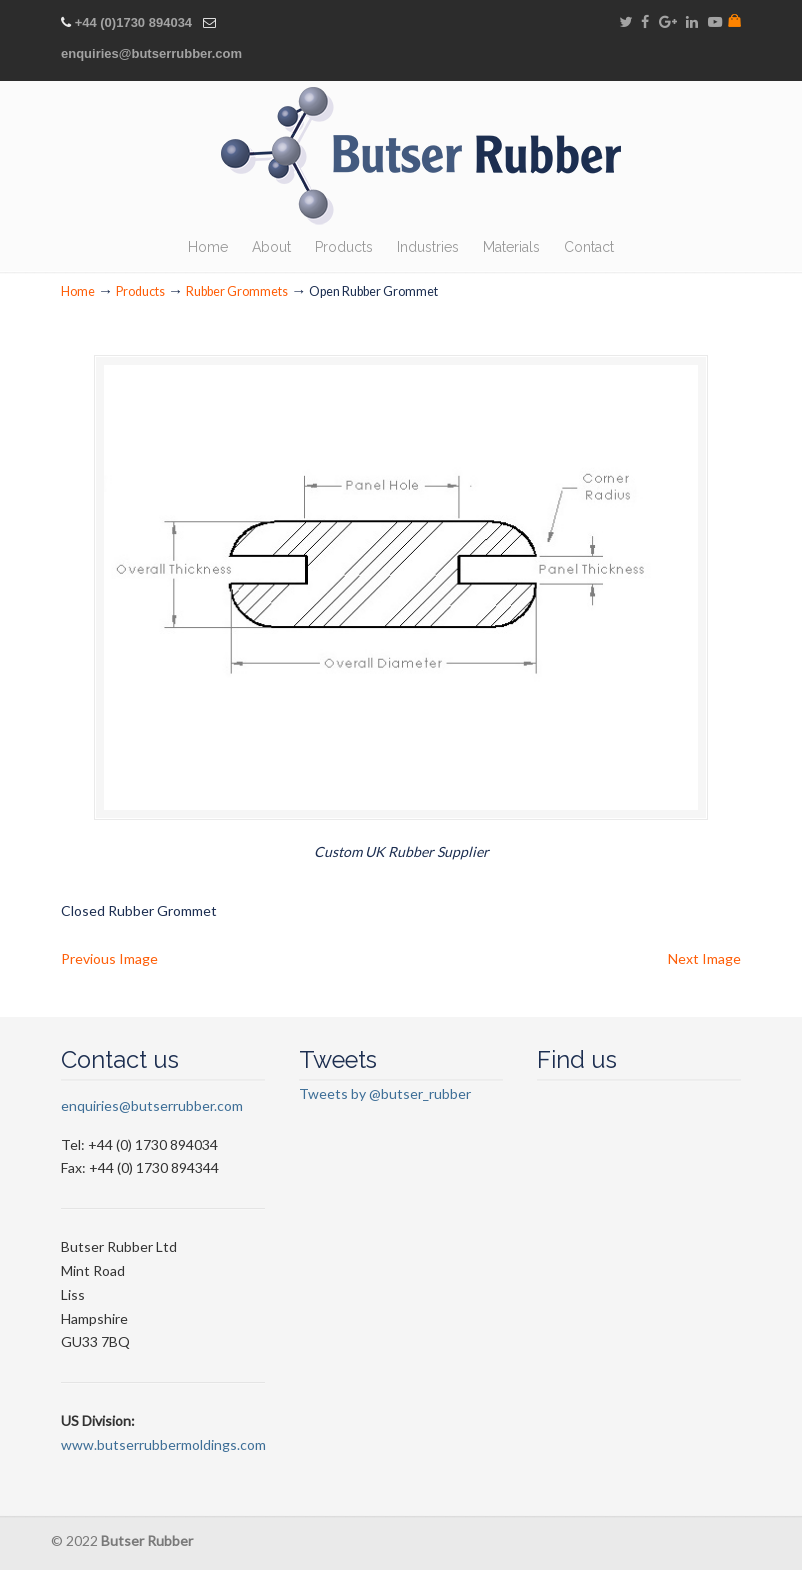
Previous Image (109, 962)
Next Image (704, 962)
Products (140, 291)
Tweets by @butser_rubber (385, 1098)
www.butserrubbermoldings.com (163, 1449)
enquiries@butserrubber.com (151, 53)
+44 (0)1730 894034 (133, 22)
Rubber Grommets (237, 291)
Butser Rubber (421, 156)
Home (78, 291)
